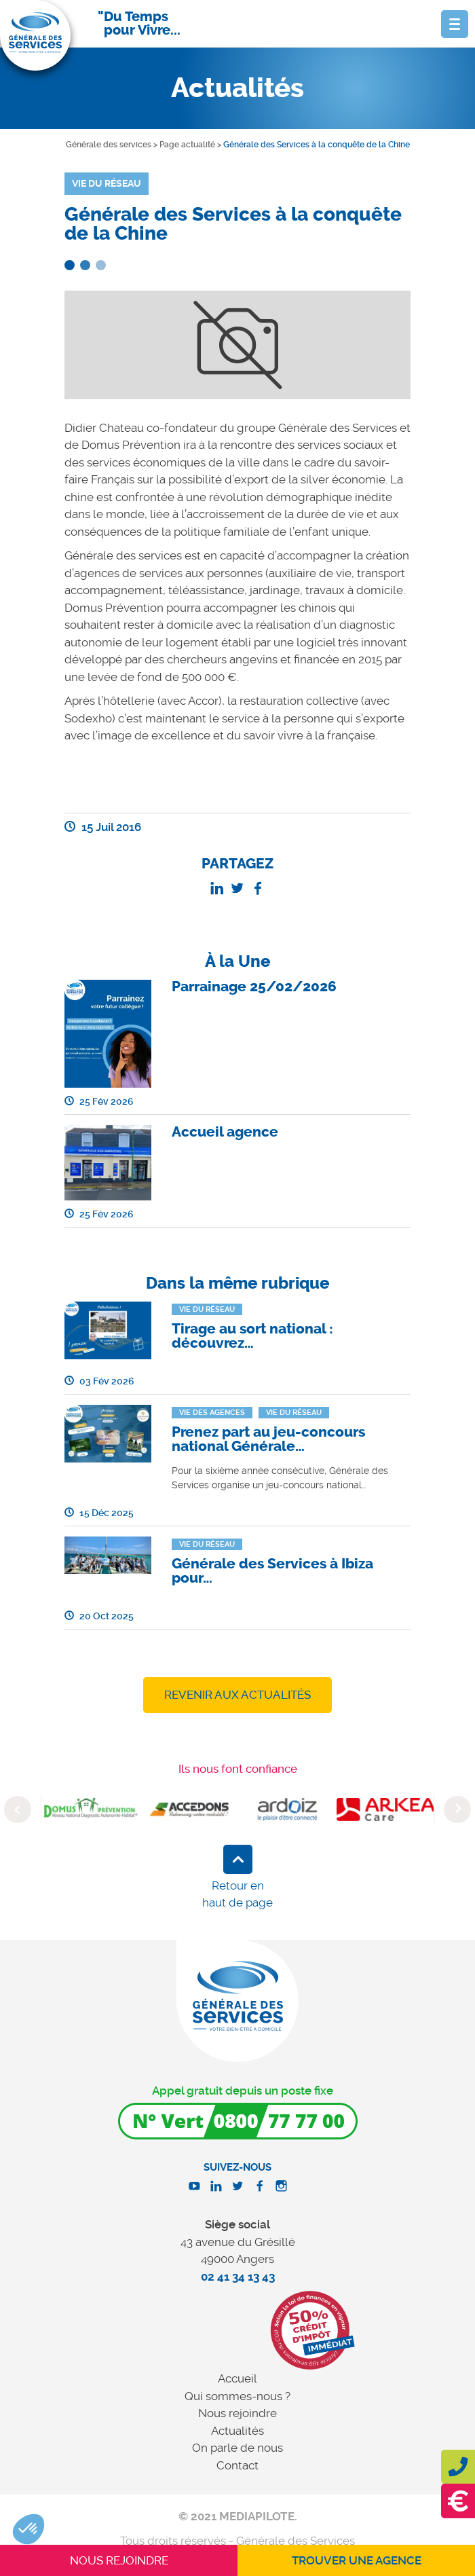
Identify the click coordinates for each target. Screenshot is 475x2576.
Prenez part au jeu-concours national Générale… (268, 1439)
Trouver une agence (356, 2560)
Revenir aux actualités (237, 1694)
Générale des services (108, 144)
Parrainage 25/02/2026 (254, 986)
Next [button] (457, 1809)
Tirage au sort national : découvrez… (252, 1336)
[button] (28, 2529)
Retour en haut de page (237, 1894)
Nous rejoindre (237, 2413)
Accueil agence (225, 1132)
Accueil (237, 2378)
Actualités (237, 2430)
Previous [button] (17, 1809)
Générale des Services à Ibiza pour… (272, 1571)
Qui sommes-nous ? (237, 2396)
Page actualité (187, 144)
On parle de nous (237, 2447)
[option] (90, 1809)
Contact (237, 2465)
